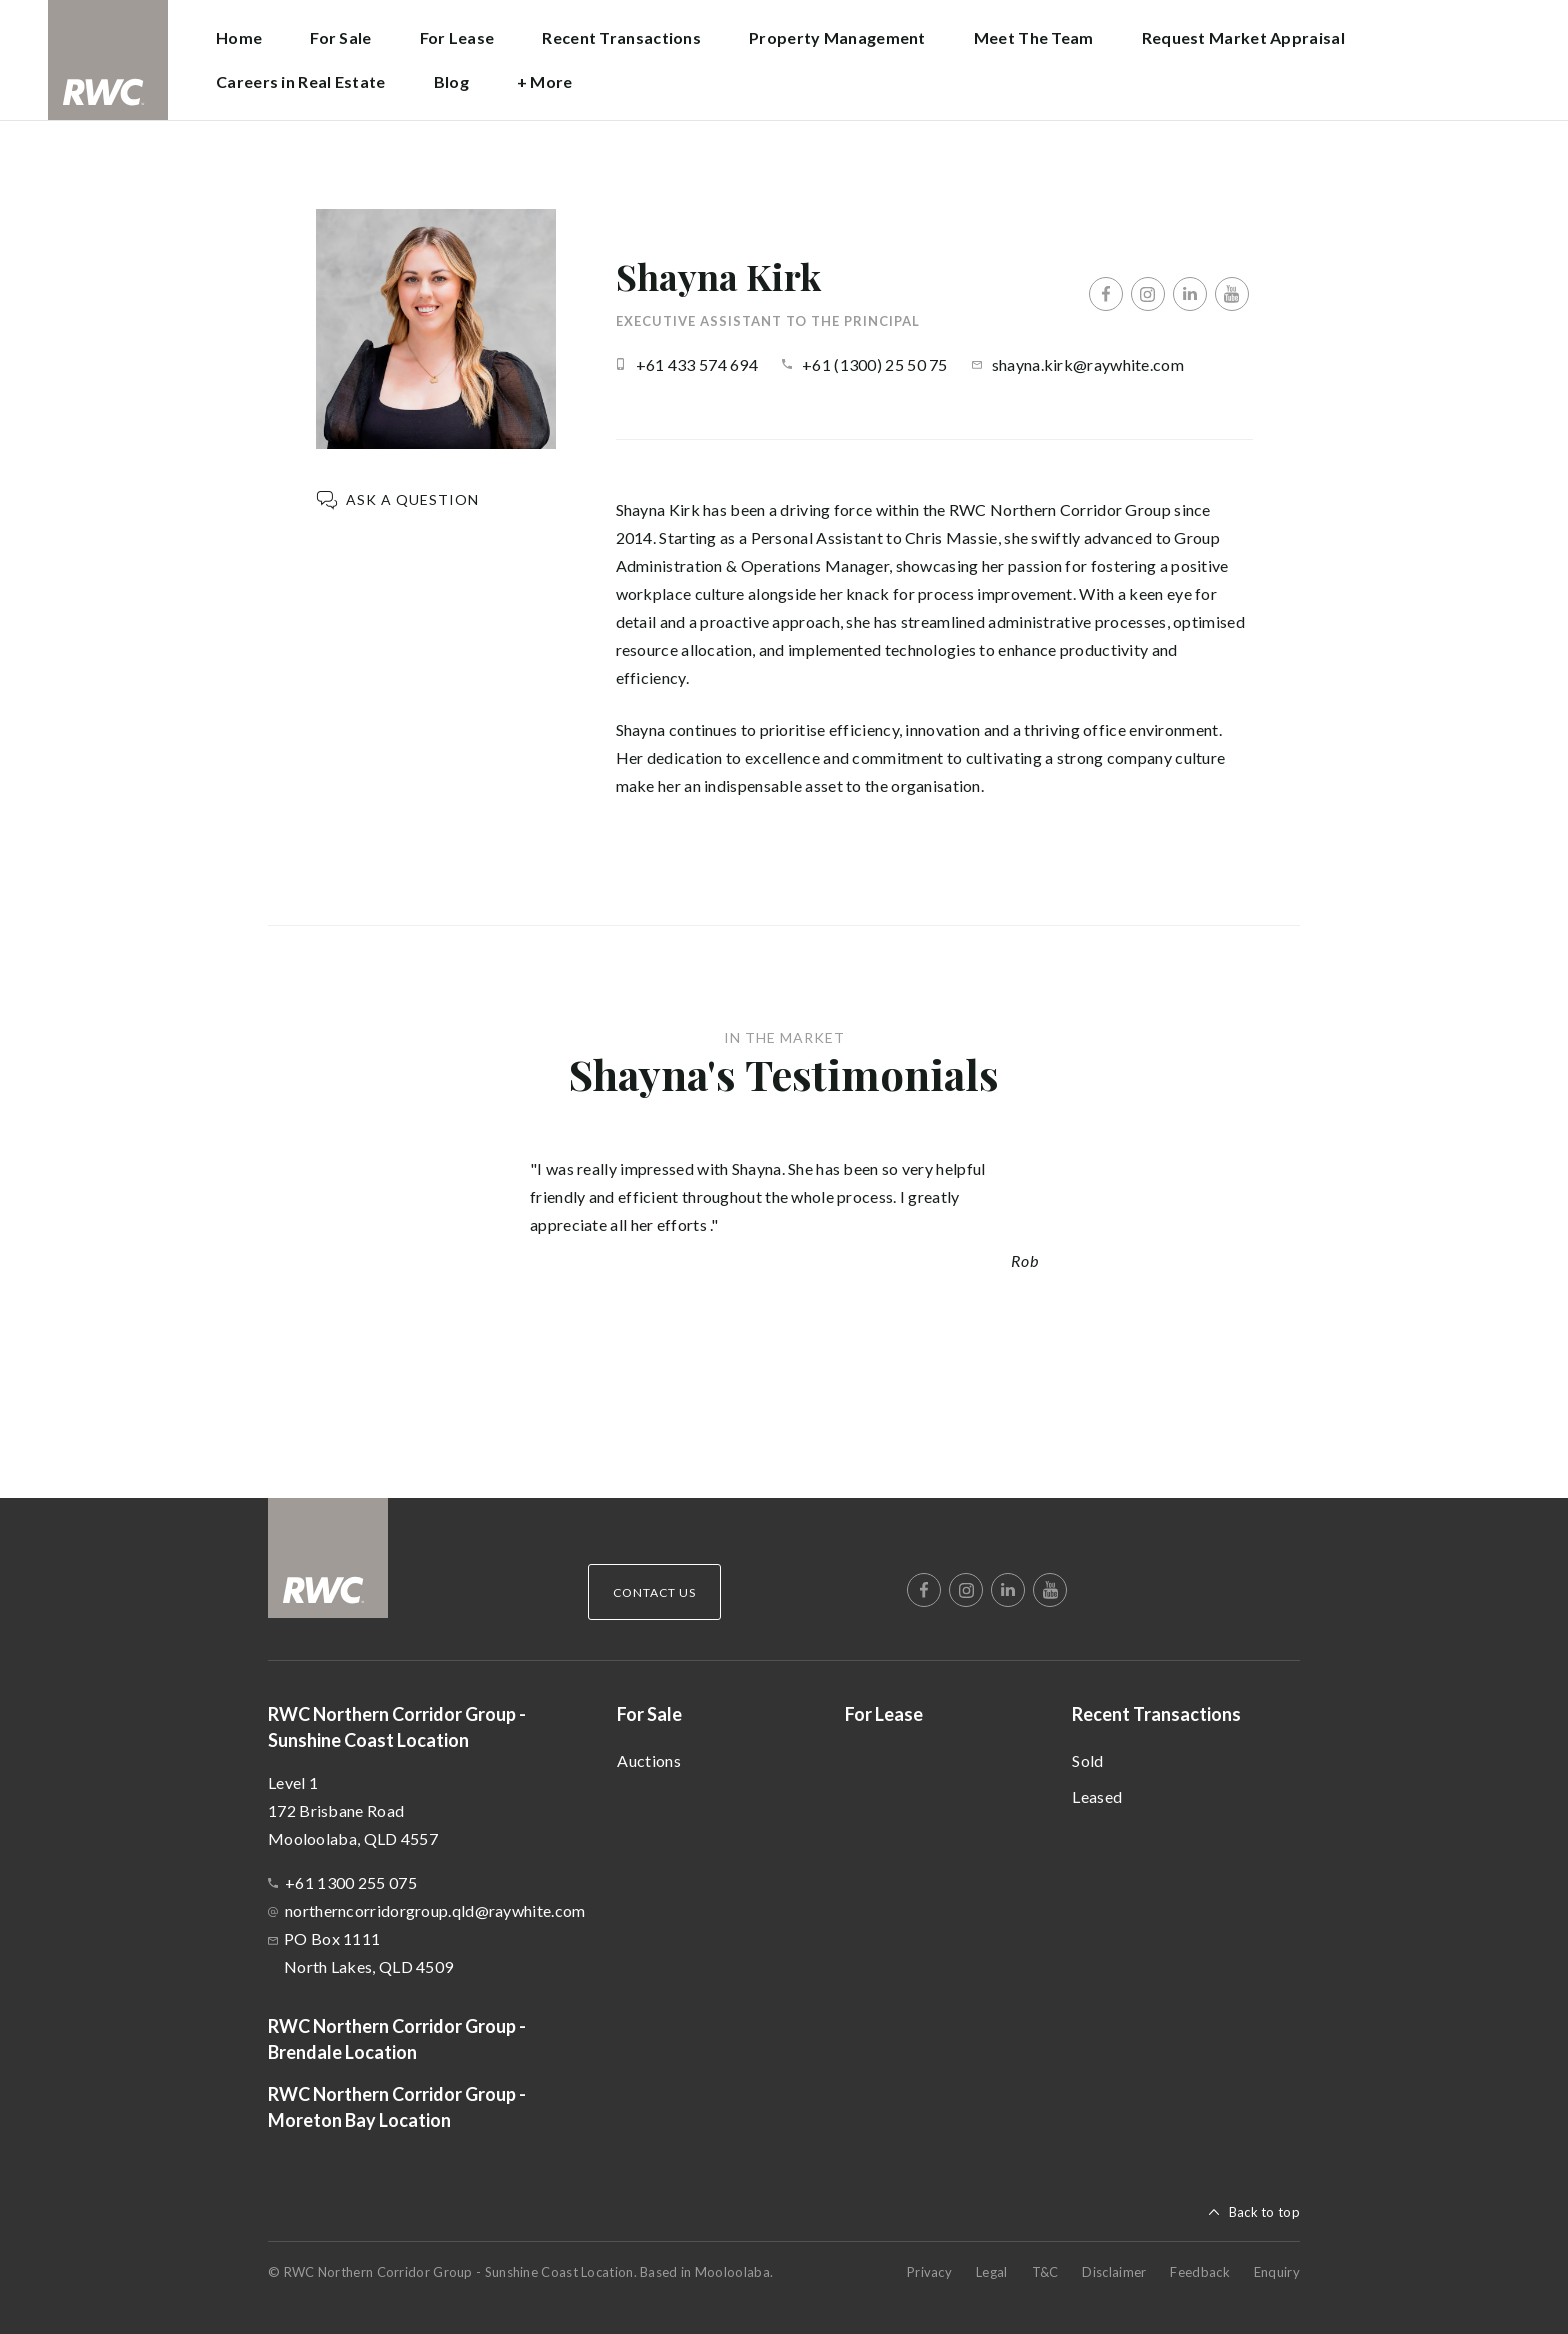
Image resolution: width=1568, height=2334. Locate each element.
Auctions (648, 1760)
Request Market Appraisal (1243, 37)
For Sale (649, 1714)
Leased (1097, 1796)
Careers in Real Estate (301, 81)
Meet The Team (1034, 37)
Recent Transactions (1156, 1714)
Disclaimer (1114, 2272)
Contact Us (654, 1592)
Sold (1087, 1760)
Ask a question (412, 499)
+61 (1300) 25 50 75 (875, 364)
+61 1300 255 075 (351, 1882)
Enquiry (1277, 2272)
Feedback (1199, 2272)
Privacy (929, 2272)
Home (239, 37)
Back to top (1264, 2212)
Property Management (837, 37)
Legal (992, 2272)
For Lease (457, 37)
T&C (1045, 2272)
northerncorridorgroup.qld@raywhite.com (435, 1910)
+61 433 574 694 (697, 364)
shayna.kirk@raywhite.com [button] (1088, 364)
